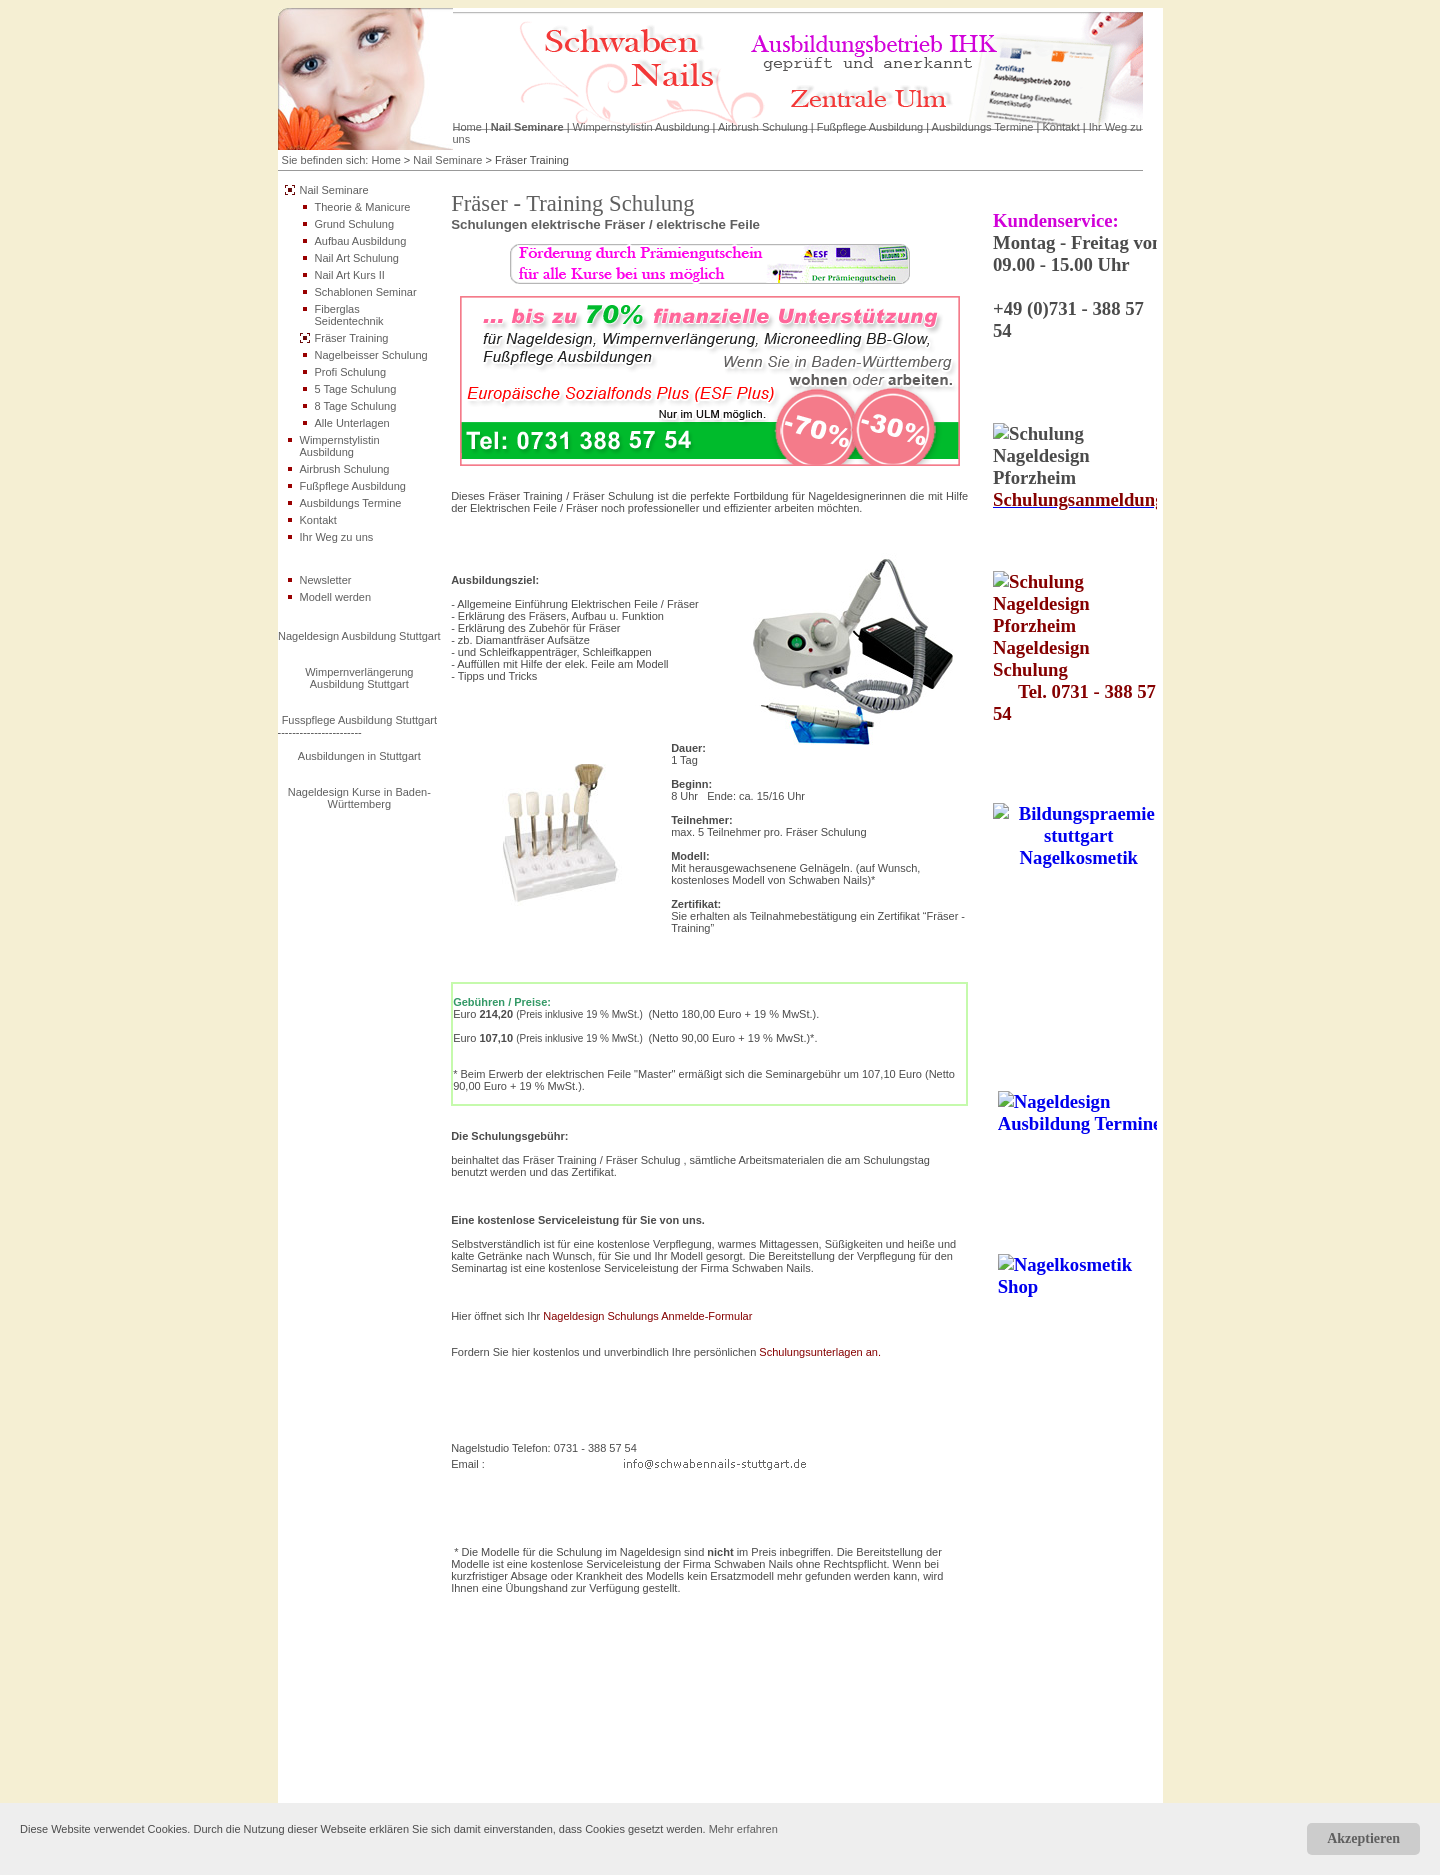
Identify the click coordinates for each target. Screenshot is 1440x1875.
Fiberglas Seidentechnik (349, 315)
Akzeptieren (1363, 1838)
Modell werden (336, 597)
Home (467, 127)
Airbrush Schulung (763, 127)
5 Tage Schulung (356, 389)
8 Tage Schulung (356, 406)
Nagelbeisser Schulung (371, 355)
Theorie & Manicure (363, 207)
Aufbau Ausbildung (361, 241)
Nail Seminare (527, 127)
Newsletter (326, 580)
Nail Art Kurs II (350, 275)
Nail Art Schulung (357, 258)
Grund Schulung (355, 224)
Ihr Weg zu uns (337, 537)
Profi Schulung (351, 372)
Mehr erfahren (743, 1829)
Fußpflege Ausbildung (870, 127)
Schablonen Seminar (366, 292)
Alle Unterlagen (352, 423)
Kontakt (1060, 127)
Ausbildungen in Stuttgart (359, 756)
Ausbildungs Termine (983, 127)
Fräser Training (352, 338)
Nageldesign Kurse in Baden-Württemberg (359, 798)
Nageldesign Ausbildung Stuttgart (359, 636)
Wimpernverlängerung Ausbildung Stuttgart (359, 678)
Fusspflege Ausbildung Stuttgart (359, 720)
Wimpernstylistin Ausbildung (641, 127)
